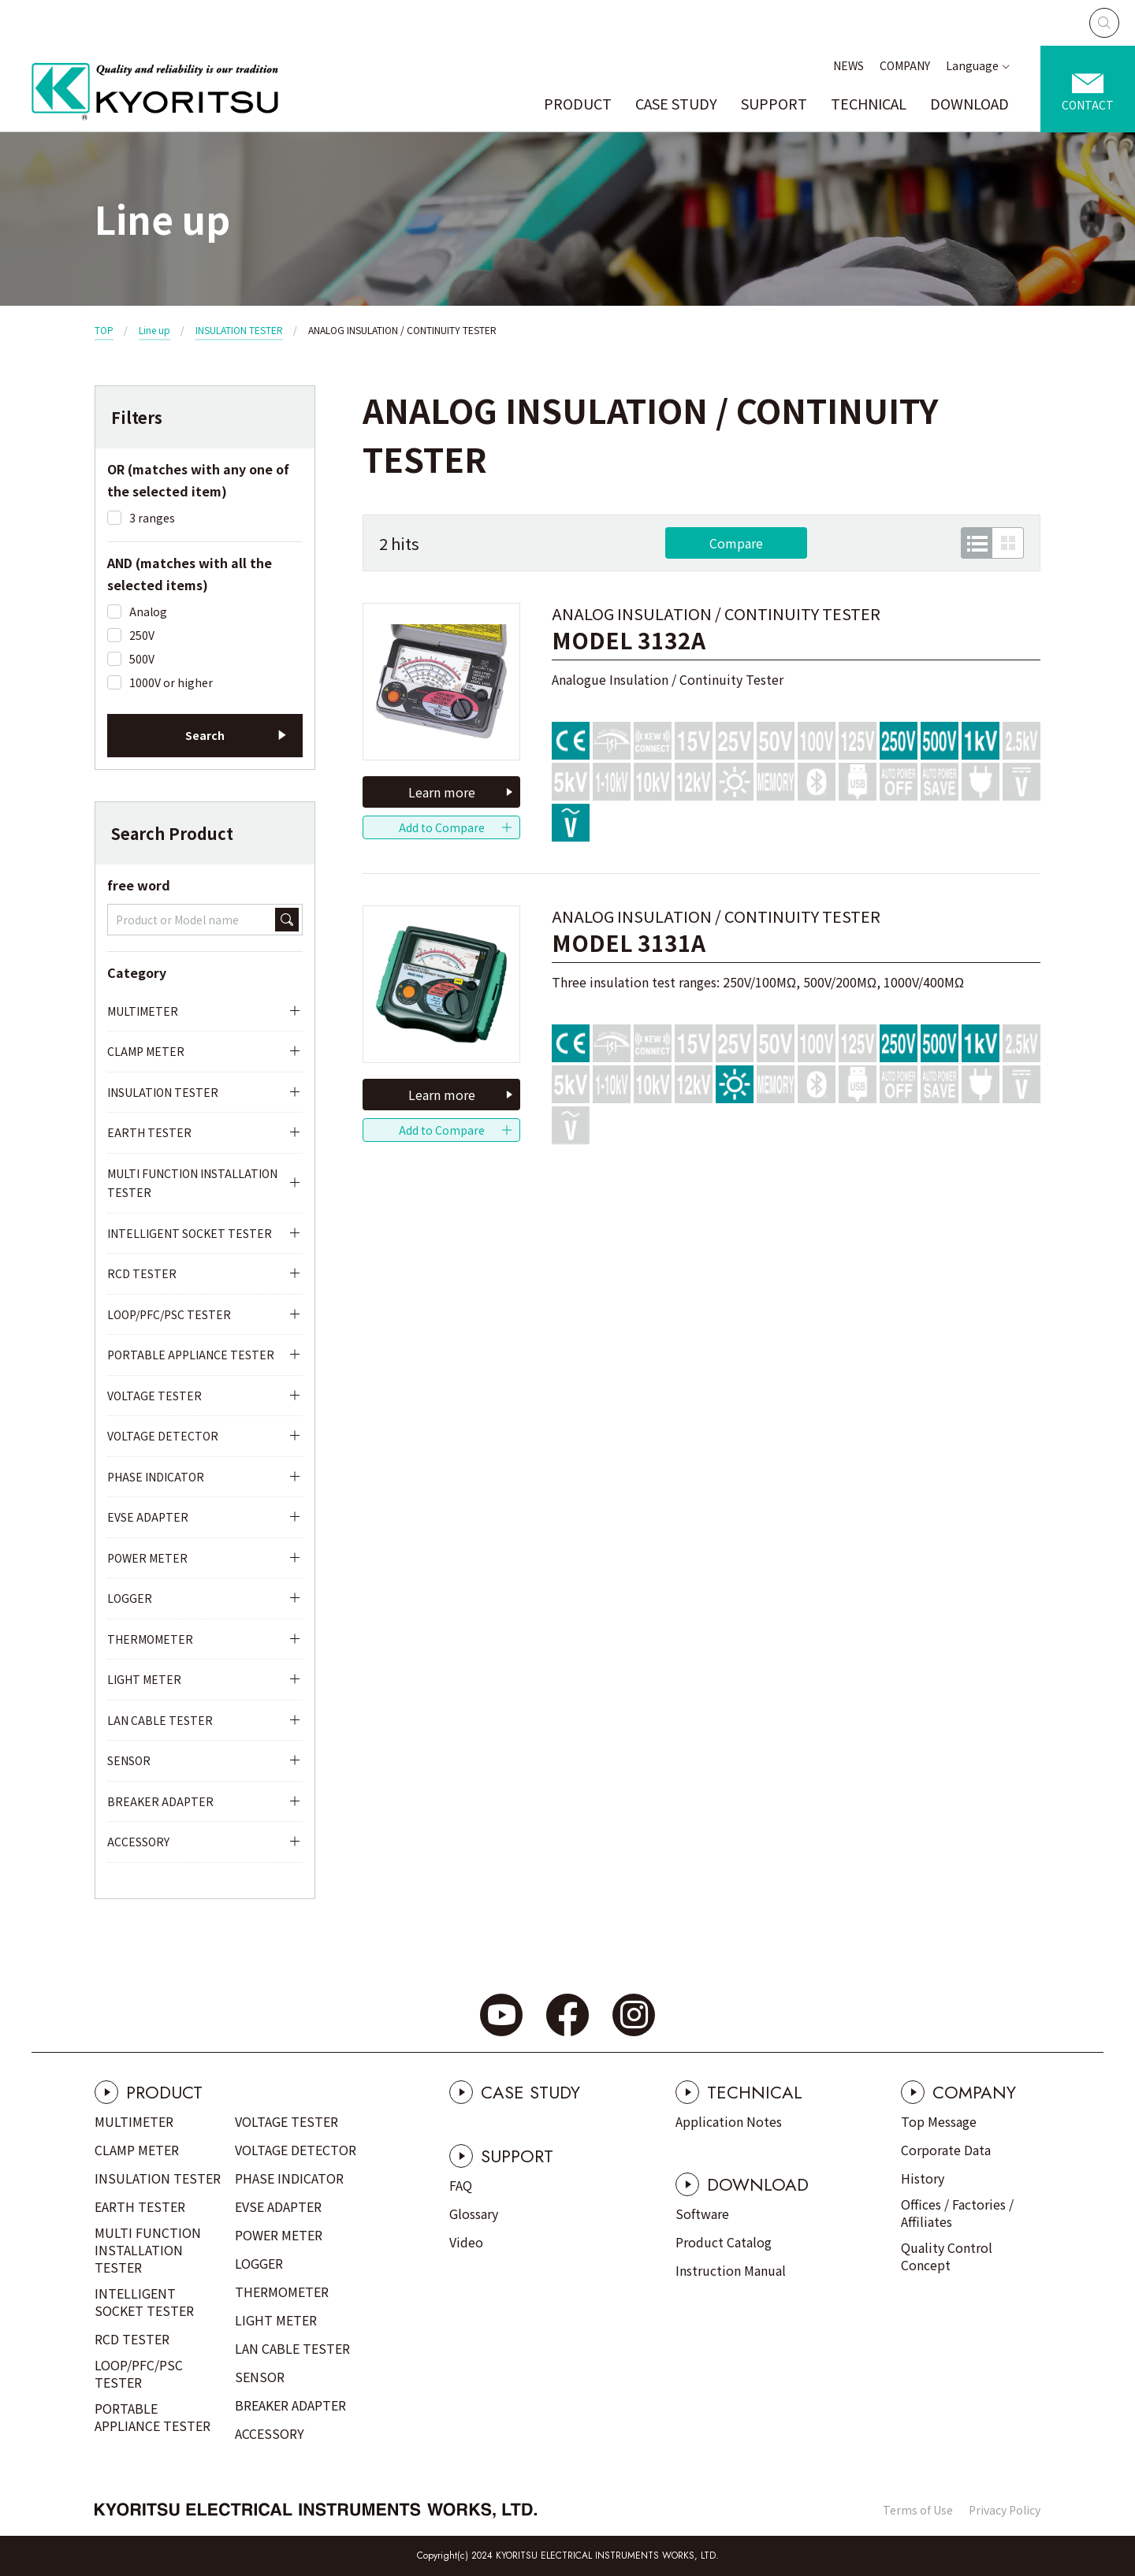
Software (702, 2213)
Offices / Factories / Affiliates (957, 2212)
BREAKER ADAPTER (160, 1801)
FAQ (460, 2185)
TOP (104, 329)
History (922, 2178)
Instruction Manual (730, 2270)
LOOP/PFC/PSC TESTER (169, 1314)
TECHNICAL (868, 103)
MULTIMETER (142, 1011)
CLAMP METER (145, 1051)
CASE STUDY (676, 103)
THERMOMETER (150, 1639)
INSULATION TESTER (239, 329)
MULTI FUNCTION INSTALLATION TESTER (192, 1183)
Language (972, 65)
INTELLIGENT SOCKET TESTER (189, 1233)
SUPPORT (774, 103)
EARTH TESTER (149, 1132)
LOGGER (129, 1598)
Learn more (441, 791)
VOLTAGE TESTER (154, 1395)
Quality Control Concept (946, 2256)
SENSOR (129, 1760)
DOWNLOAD (969, 103)
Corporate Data (946, 2149)
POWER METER (147, 1558)
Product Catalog (723, 2242)
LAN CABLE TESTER (160, 1720)
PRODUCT (578, 103)
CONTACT (1088, 105)
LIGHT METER (144, 1679)
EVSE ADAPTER (147, 1517)
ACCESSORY (138, 1841)
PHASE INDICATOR (155, 1477)
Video (466, 2242)
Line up (154, 329)
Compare (736, 542)
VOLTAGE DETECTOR (162, 1436)
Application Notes (728, 2121)
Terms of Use (918, 2510)
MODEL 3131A (628, 942)
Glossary (473, 2213)
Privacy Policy (1004, 2510)
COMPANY (905, 65)
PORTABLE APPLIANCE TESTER (190, 1354)
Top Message (939, 2121)
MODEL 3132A (628, 640)
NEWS (848, 65)
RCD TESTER (142, 1273)
